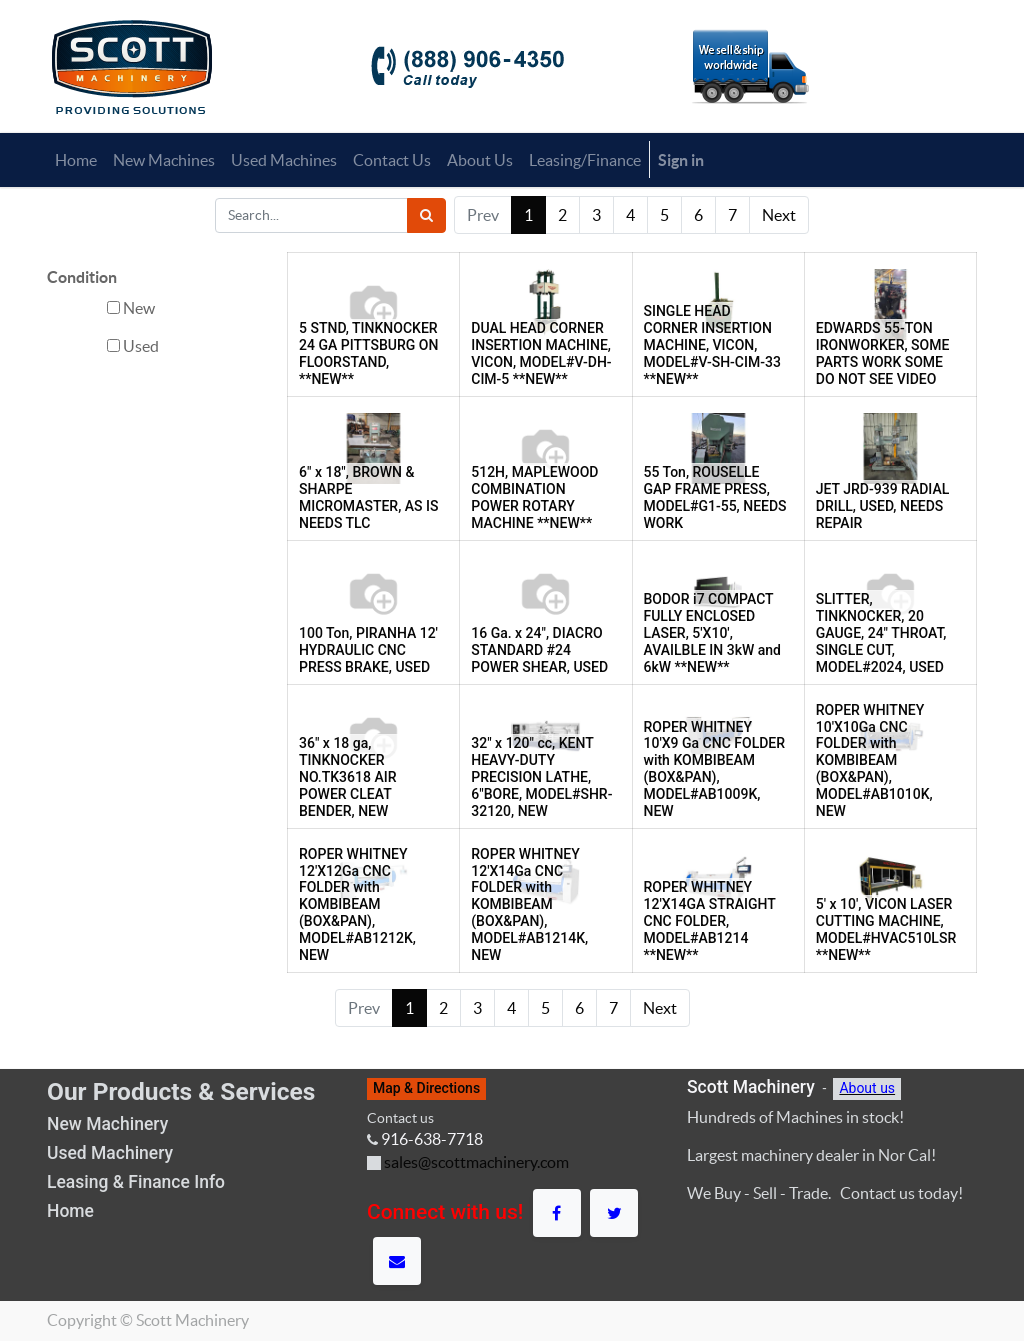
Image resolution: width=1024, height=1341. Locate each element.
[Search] (426, 215)
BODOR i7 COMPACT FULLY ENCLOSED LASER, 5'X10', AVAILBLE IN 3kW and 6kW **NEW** (713, 632)
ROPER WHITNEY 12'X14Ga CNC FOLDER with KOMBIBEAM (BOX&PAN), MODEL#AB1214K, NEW (529, 904)
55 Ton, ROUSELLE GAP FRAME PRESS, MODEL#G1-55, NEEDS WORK (715, 497)
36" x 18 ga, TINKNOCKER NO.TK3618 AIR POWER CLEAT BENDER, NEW (347, 776)
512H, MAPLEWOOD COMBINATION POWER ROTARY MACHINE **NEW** (534, 497)
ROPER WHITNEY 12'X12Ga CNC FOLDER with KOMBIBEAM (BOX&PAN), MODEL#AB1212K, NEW (357, 904)
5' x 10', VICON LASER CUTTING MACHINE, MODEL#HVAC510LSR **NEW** (886, 929)
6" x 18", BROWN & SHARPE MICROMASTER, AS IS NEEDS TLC (368, 497)
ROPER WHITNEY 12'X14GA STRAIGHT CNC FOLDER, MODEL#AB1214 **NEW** (710, 920)
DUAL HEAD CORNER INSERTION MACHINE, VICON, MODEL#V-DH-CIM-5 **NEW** (541, 353)
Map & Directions (426, 1088)
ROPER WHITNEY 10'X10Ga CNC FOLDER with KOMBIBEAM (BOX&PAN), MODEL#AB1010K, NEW (874, 760)
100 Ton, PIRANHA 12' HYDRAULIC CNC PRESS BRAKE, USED (368, 650)
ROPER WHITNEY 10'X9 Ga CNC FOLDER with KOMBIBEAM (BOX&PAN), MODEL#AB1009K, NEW (715, 769)
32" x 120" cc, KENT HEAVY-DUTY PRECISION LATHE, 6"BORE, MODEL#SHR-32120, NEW (541, 776)
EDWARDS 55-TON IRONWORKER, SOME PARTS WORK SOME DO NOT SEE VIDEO (883, 353)
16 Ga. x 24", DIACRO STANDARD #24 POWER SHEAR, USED (539, 650)
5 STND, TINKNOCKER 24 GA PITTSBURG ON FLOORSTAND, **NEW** (368, 353)
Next (779, 215)
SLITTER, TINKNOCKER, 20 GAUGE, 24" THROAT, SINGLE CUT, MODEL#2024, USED (881, 632)
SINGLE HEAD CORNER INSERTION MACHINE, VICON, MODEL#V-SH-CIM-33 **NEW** (712, 344)
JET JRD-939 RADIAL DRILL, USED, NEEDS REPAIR (883, 506)
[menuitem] (76, 160)
